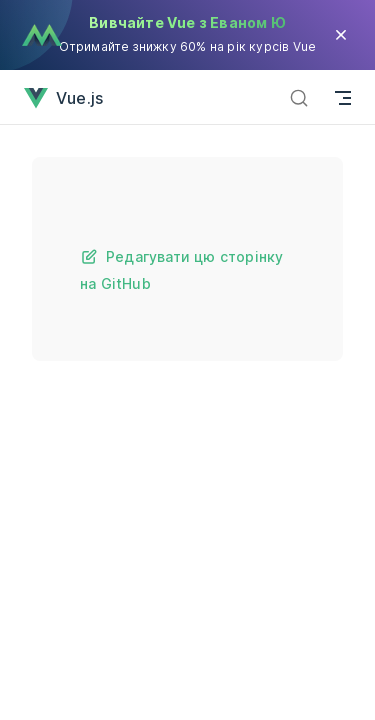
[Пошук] (299, 97)
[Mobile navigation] (343, 97)
